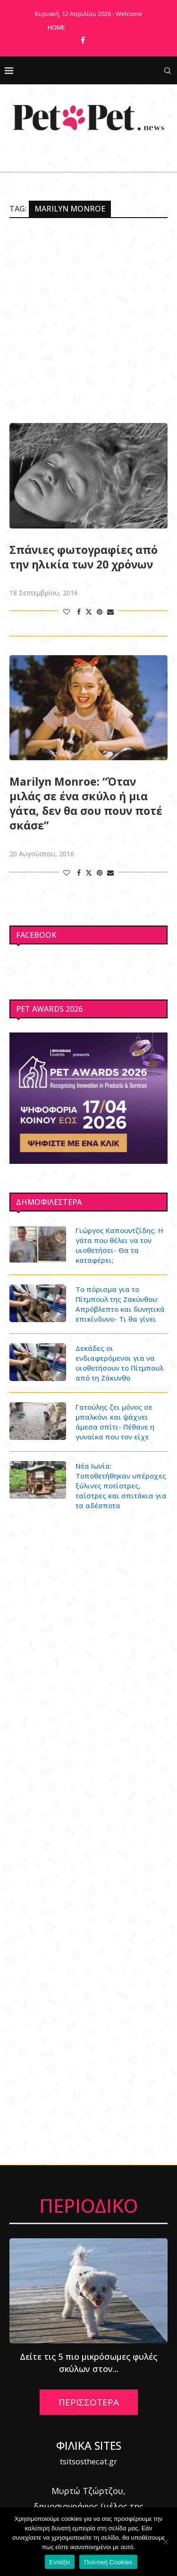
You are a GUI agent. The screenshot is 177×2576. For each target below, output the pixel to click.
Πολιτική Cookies (108, 2562)
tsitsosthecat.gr (88, 2461)
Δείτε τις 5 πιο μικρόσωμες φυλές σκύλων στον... (88, 2362)
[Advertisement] (88, 320)
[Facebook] (83, 40)
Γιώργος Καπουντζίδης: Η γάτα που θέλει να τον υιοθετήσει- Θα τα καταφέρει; (119, 1245)
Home (56, 27)
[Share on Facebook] (79, 611)
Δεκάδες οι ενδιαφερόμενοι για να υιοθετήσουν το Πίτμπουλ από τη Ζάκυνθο (119, 1362)
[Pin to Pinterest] (99, 611)
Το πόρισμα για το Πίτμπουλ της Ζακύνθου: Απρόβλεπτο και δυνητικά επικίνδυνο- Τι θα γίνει (120, 1304)
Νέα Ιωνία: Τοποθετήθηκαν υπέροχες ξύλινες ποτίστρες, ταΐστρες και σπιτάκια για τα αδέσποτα (121, 1485)
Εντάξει (60, 2562)
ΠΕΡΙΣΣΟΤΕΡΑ (89, 2402)
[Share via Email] (110, 611)
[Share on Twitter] (88, 611)
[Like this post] (66, 611)
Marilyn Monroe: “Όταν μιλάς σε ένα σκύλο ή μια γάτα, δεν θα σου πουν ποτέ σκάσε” (85, 803)
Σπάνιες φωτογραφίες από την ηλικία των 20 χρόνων (83, 557)
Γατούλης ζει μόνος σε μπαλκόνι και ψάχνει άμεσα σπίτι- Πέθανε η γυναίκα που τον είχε (115, 1421)
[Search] (167, 70)
